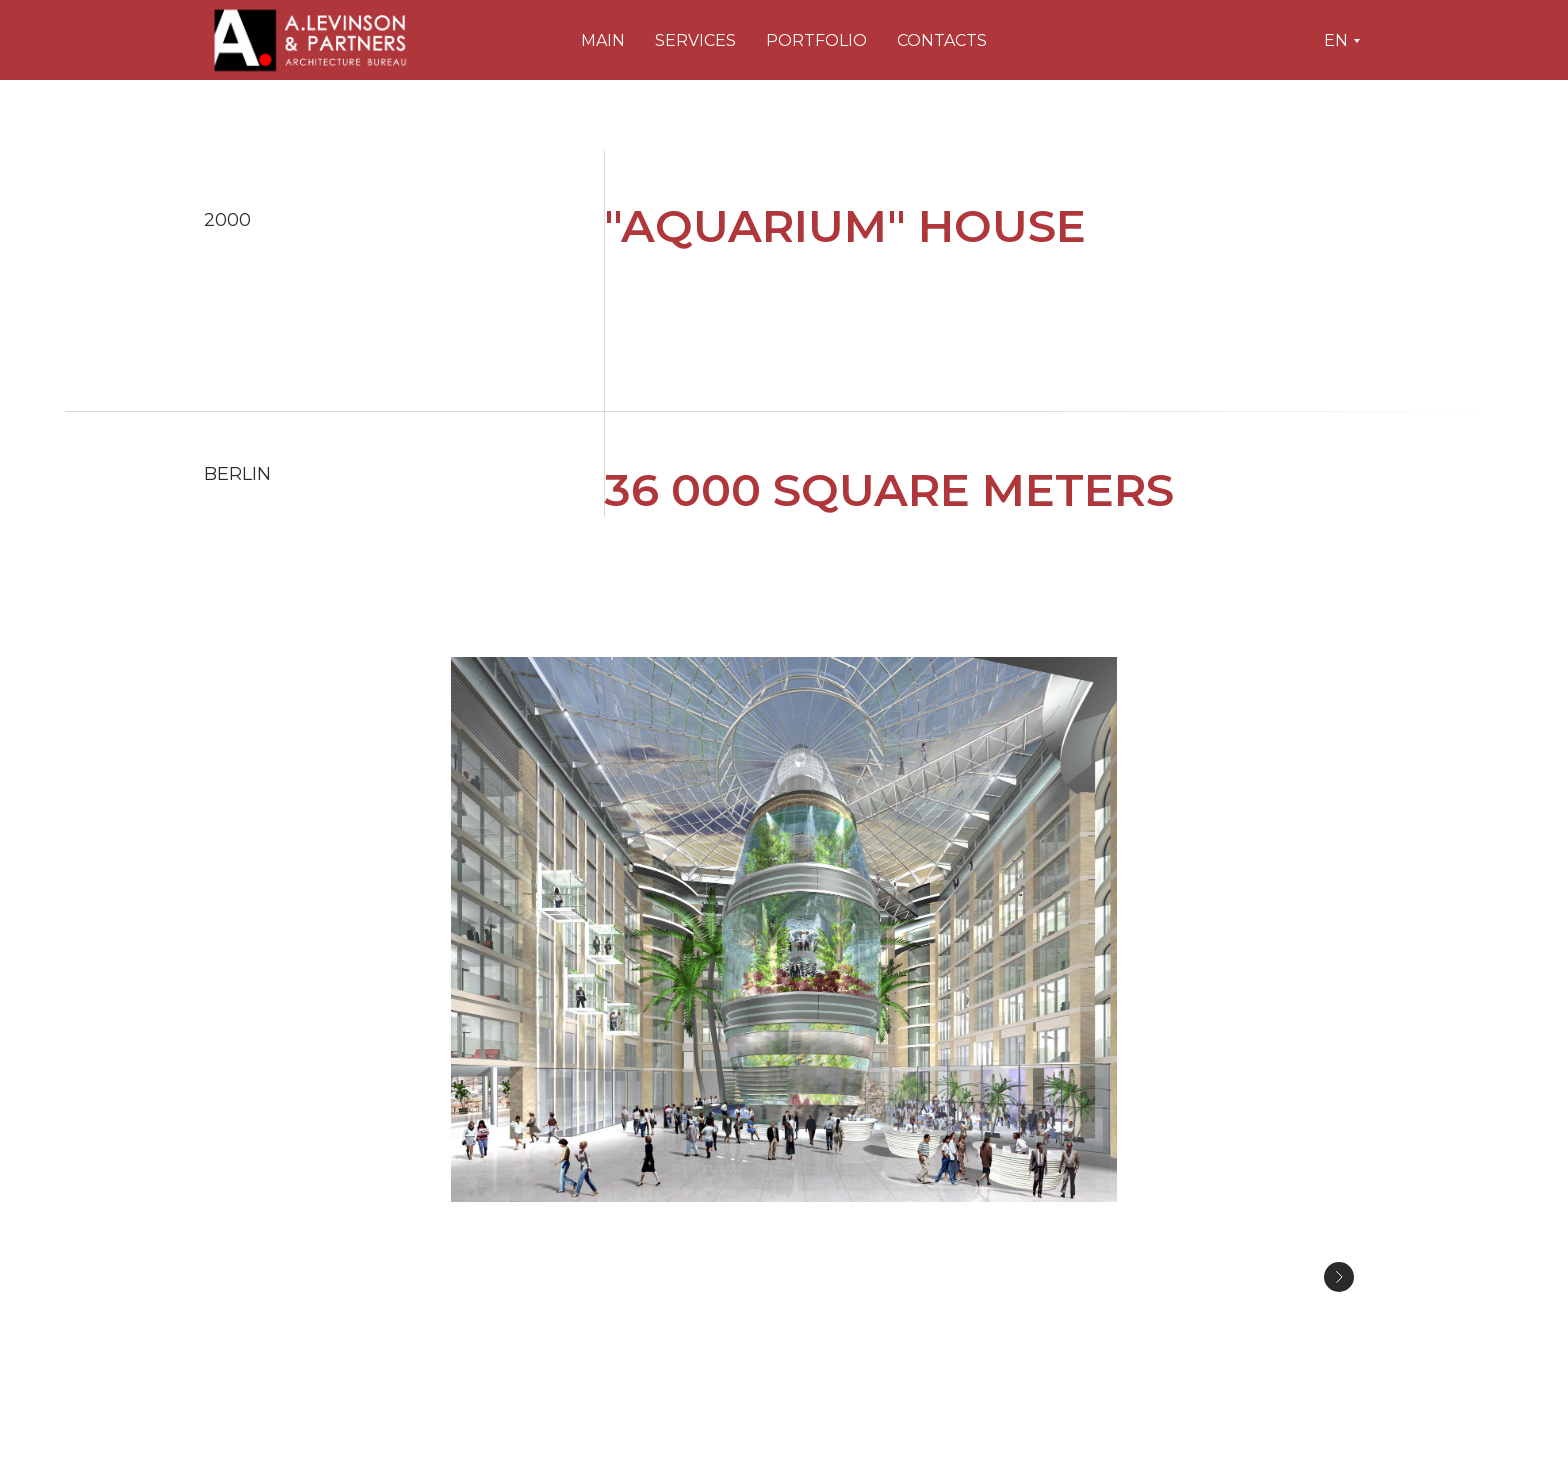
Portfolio (816, 40)
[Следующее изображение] (1339, 1277)
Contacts (942, 40)
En (1336, 40)
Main (603, 40)
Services (695, 40)
